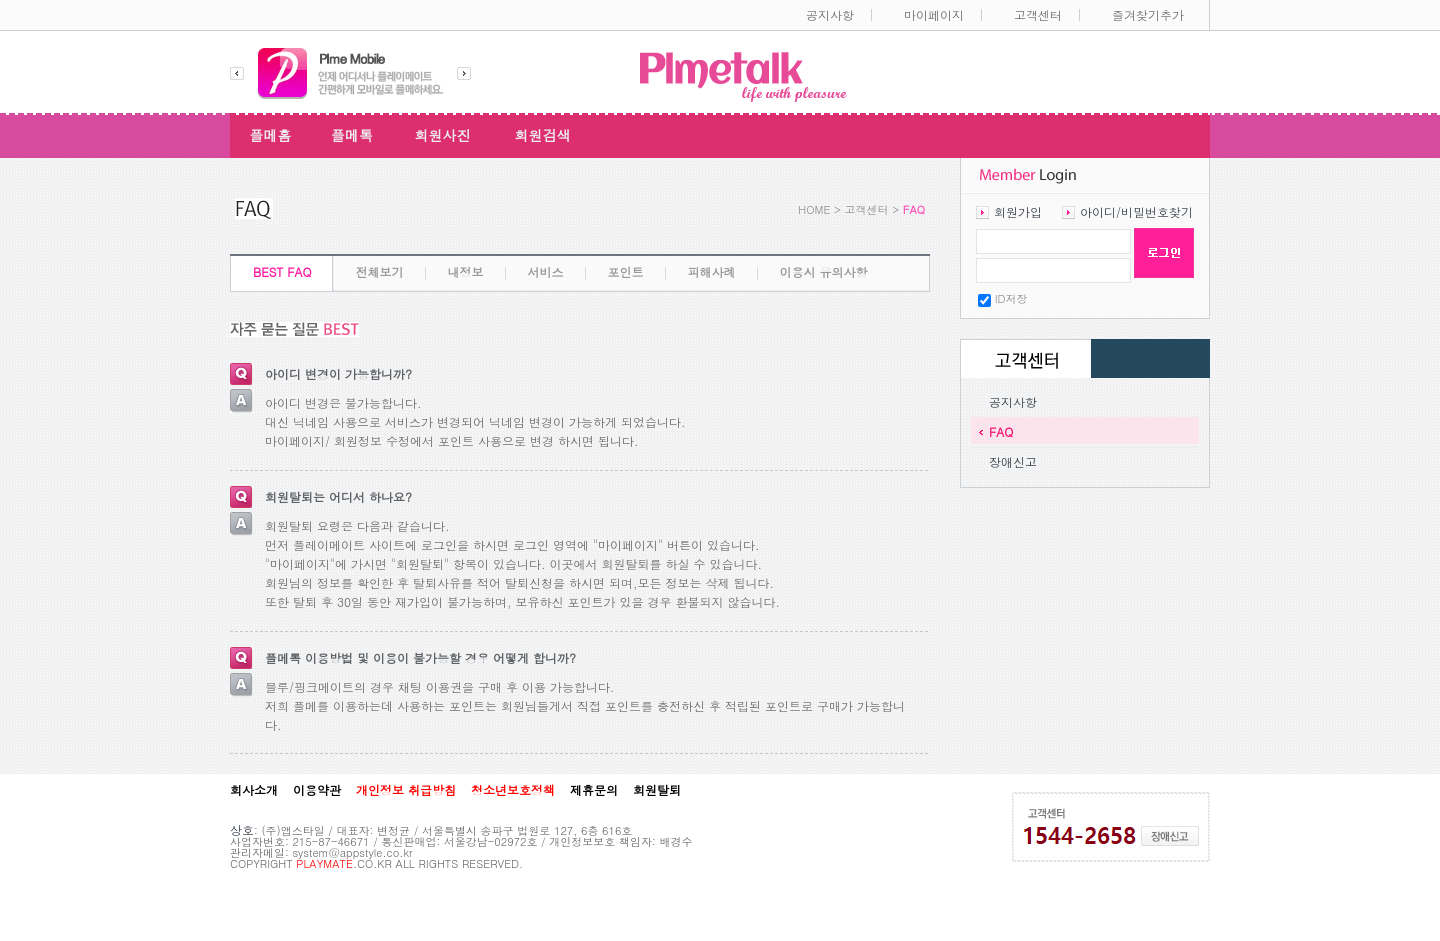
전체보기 (380, 271)
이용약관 (317, 790)
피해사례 (712, 271)
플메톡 (352, 135)
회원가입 (1018, 211)
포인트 (626, 271)
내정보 (466, 271)
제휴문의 (594, 790)
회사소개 (254, 790)
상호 (242, 829)
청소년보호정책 (513, 790)
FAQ (1001, 431)
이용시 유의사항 (824, 271)
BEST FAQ (282, 271)
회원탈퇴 (657, 790)
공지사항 (1013, 401)
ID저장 (1011, 298)
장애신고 (1013, 461)
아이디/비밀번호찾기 (1136, 211)
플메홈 (271, 135)
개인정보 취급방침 (406, 790)
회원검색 (543, 135)
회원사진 (443, 135)
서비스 (546, 271)
